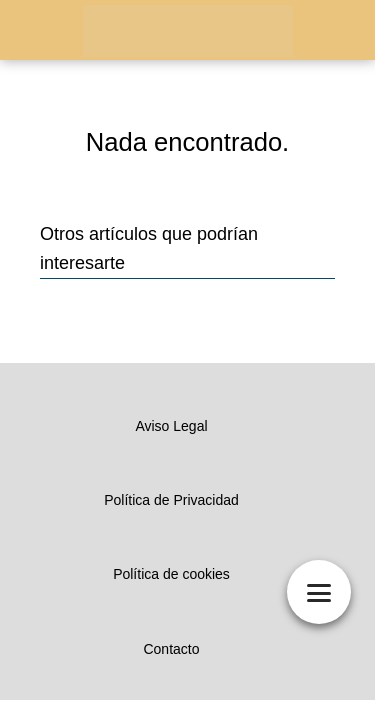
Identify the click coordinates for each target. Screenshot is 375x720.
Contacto (171, 649)
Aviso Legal (171, 426)
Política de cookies (171, 574)
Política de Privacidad (171, 500)
